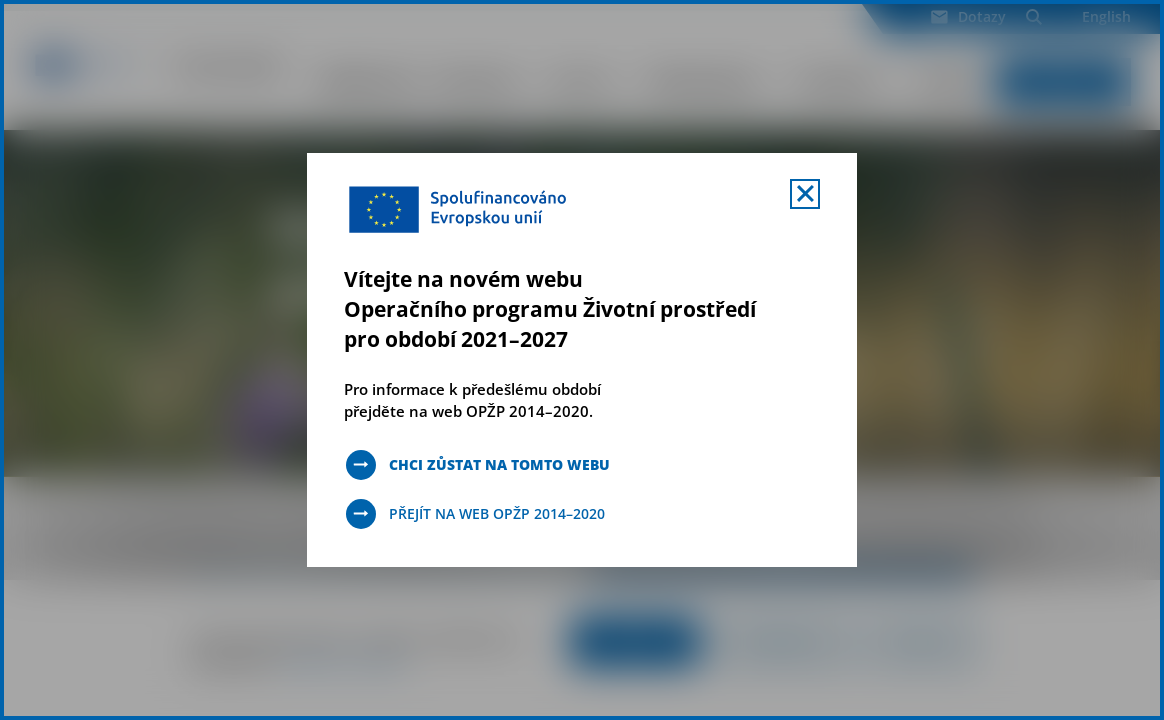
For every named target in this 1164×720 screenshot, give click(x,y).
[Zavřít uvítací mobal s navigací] (805, 194)
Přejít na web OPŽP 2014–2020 (497, 513)
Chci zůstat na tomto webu (499, 464)
